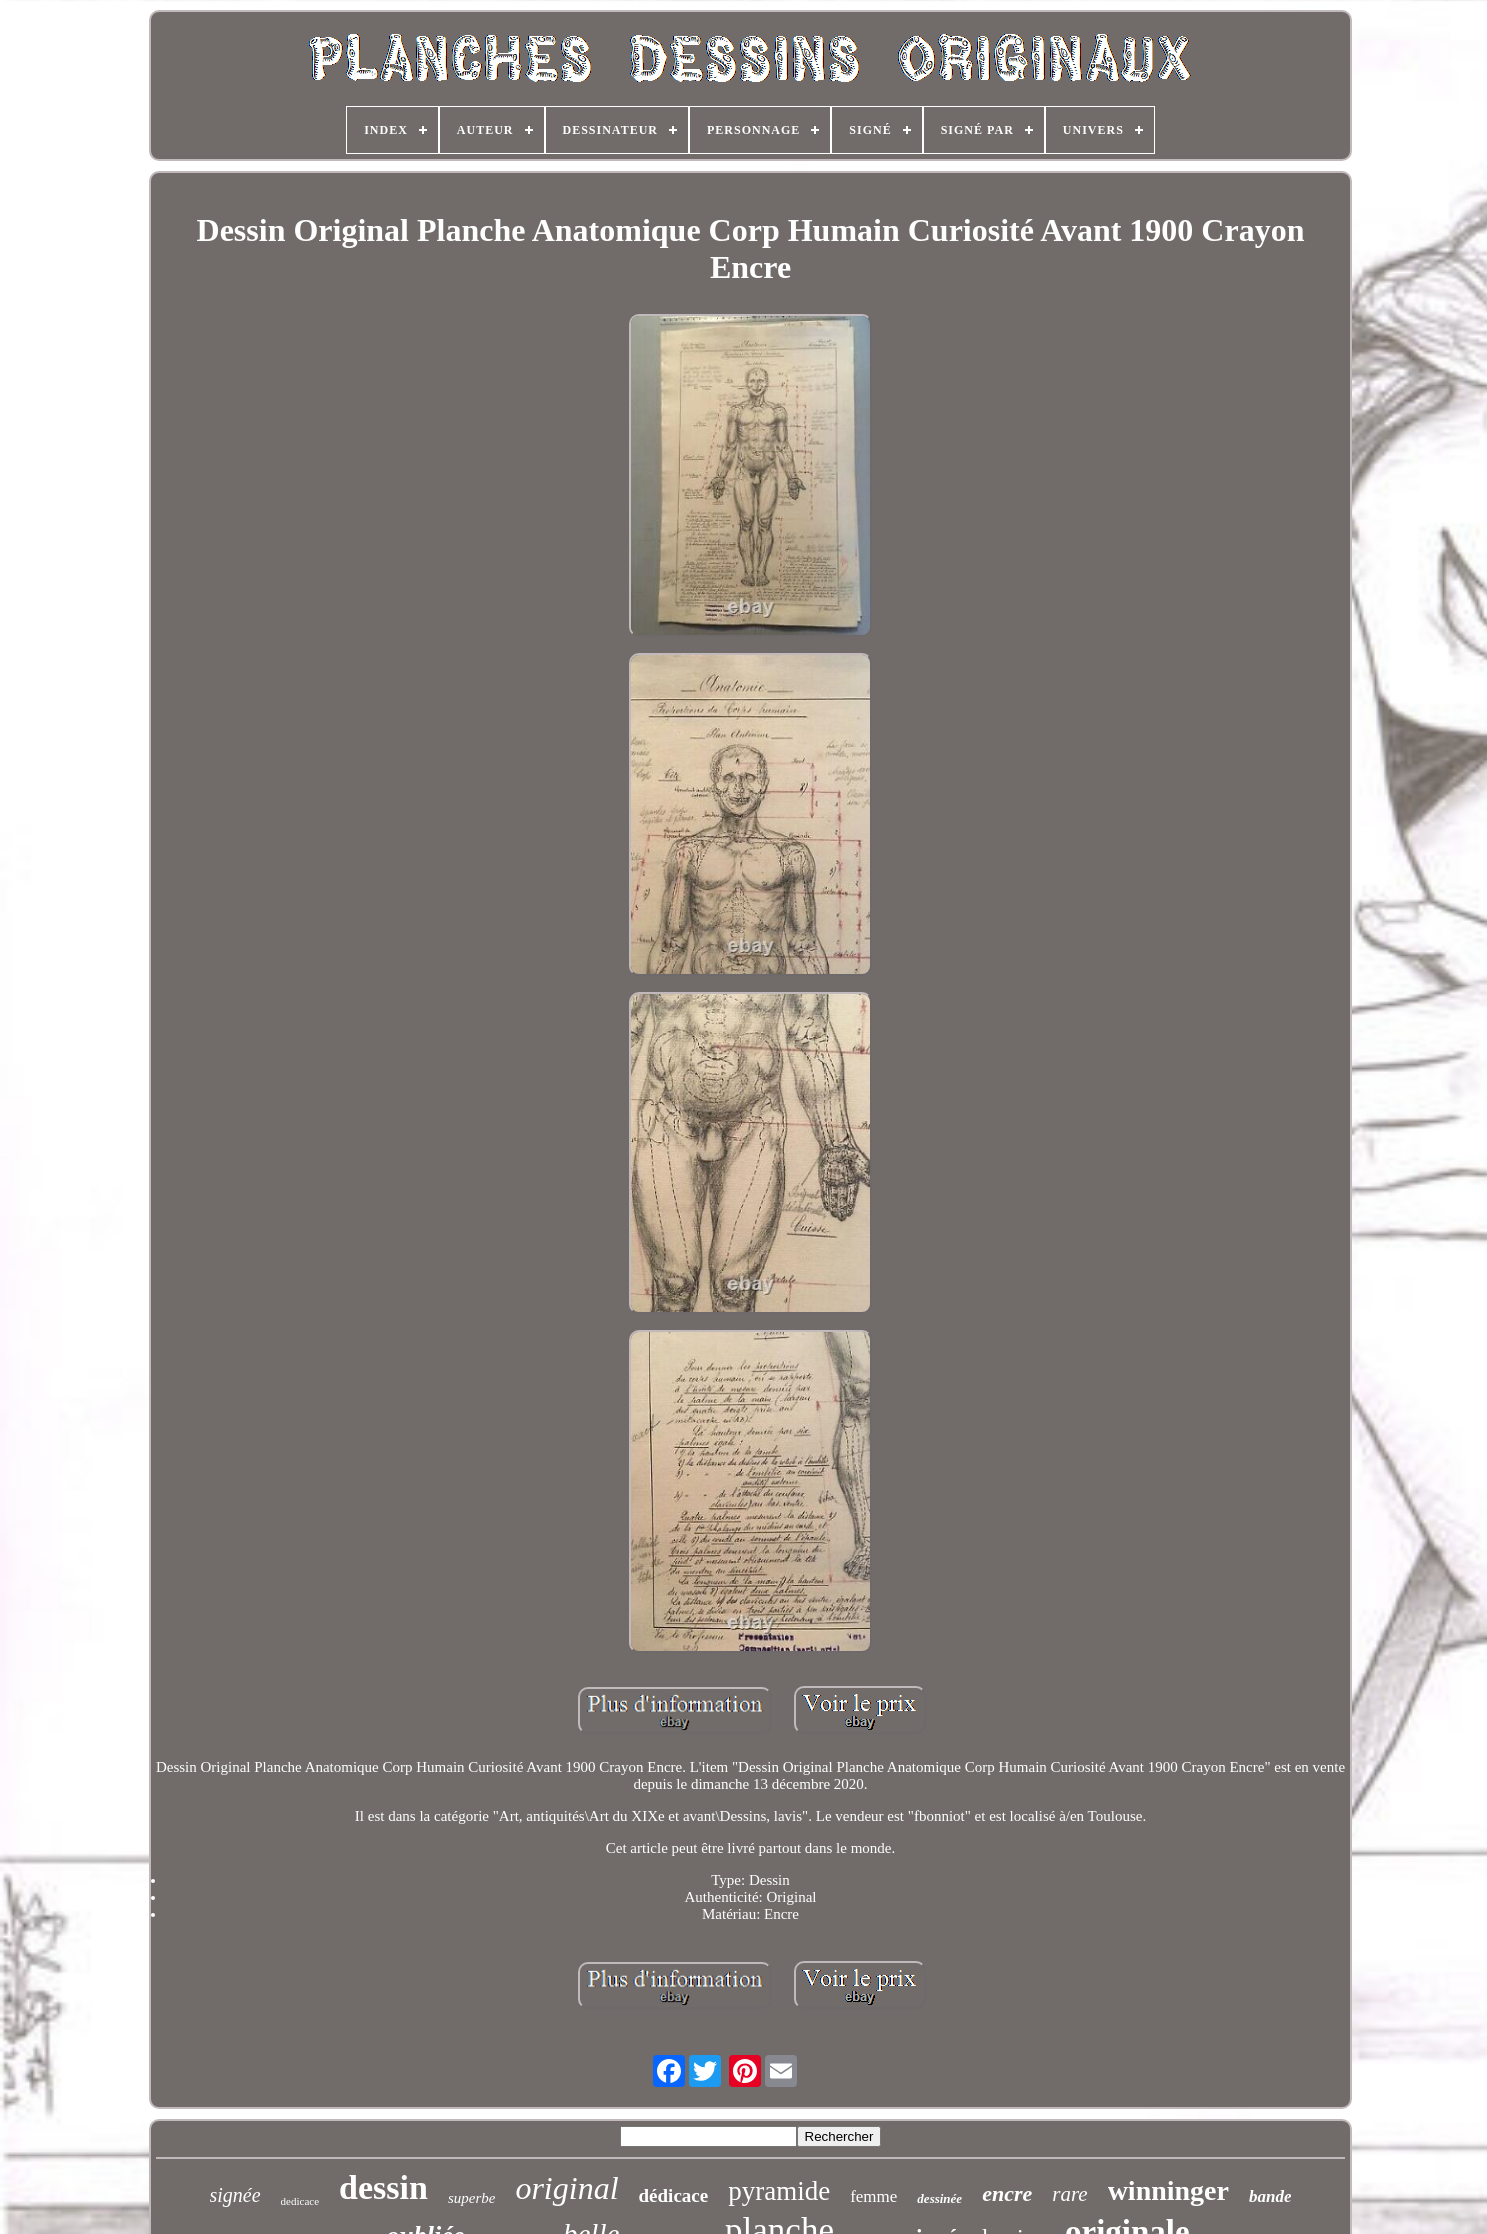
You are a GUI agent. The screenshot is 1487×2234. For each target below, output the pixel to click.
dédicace (674, 2195)
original (566, 2188)
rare (1069, 2194)
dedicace (300, 2201)
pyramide (779, 2191)
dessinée (939, 2198)
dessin (383, 2187)
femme (873, 2196)
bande (1270, 2196)
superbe (472, 2198)
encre (1007, 2193)
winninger (1168, 2190)
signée (235, 2195)
